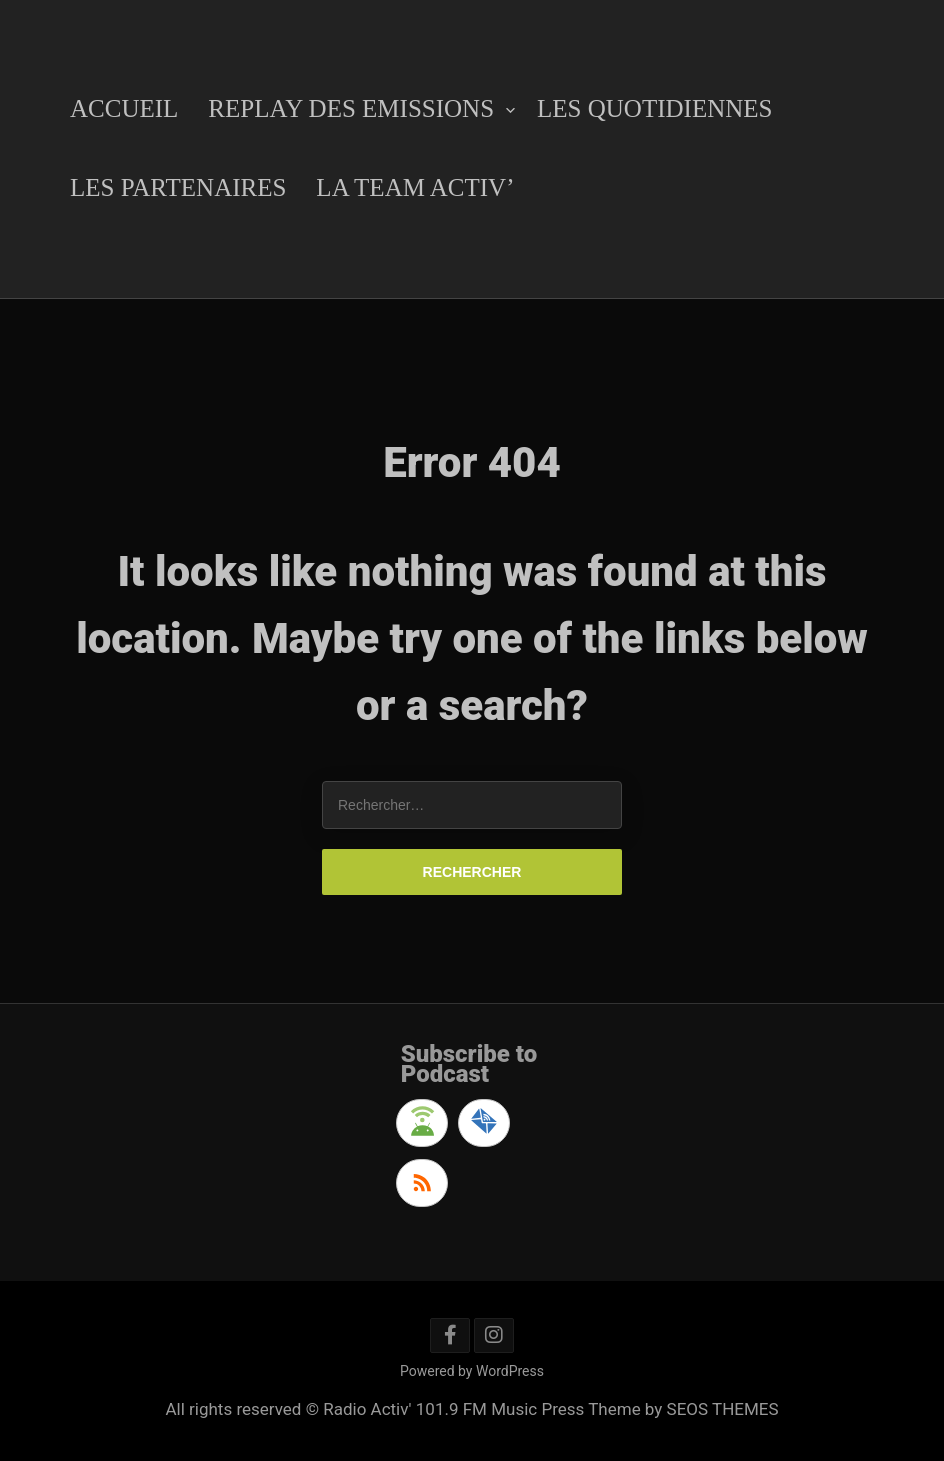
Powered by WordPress (472, 1371)
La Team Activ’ (415, 187)
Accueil (124, 108)
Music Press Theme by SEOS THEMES (634, 1409)
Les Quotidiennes (654, 108)
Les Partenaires (178, 187)
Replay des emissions (351, 108)
